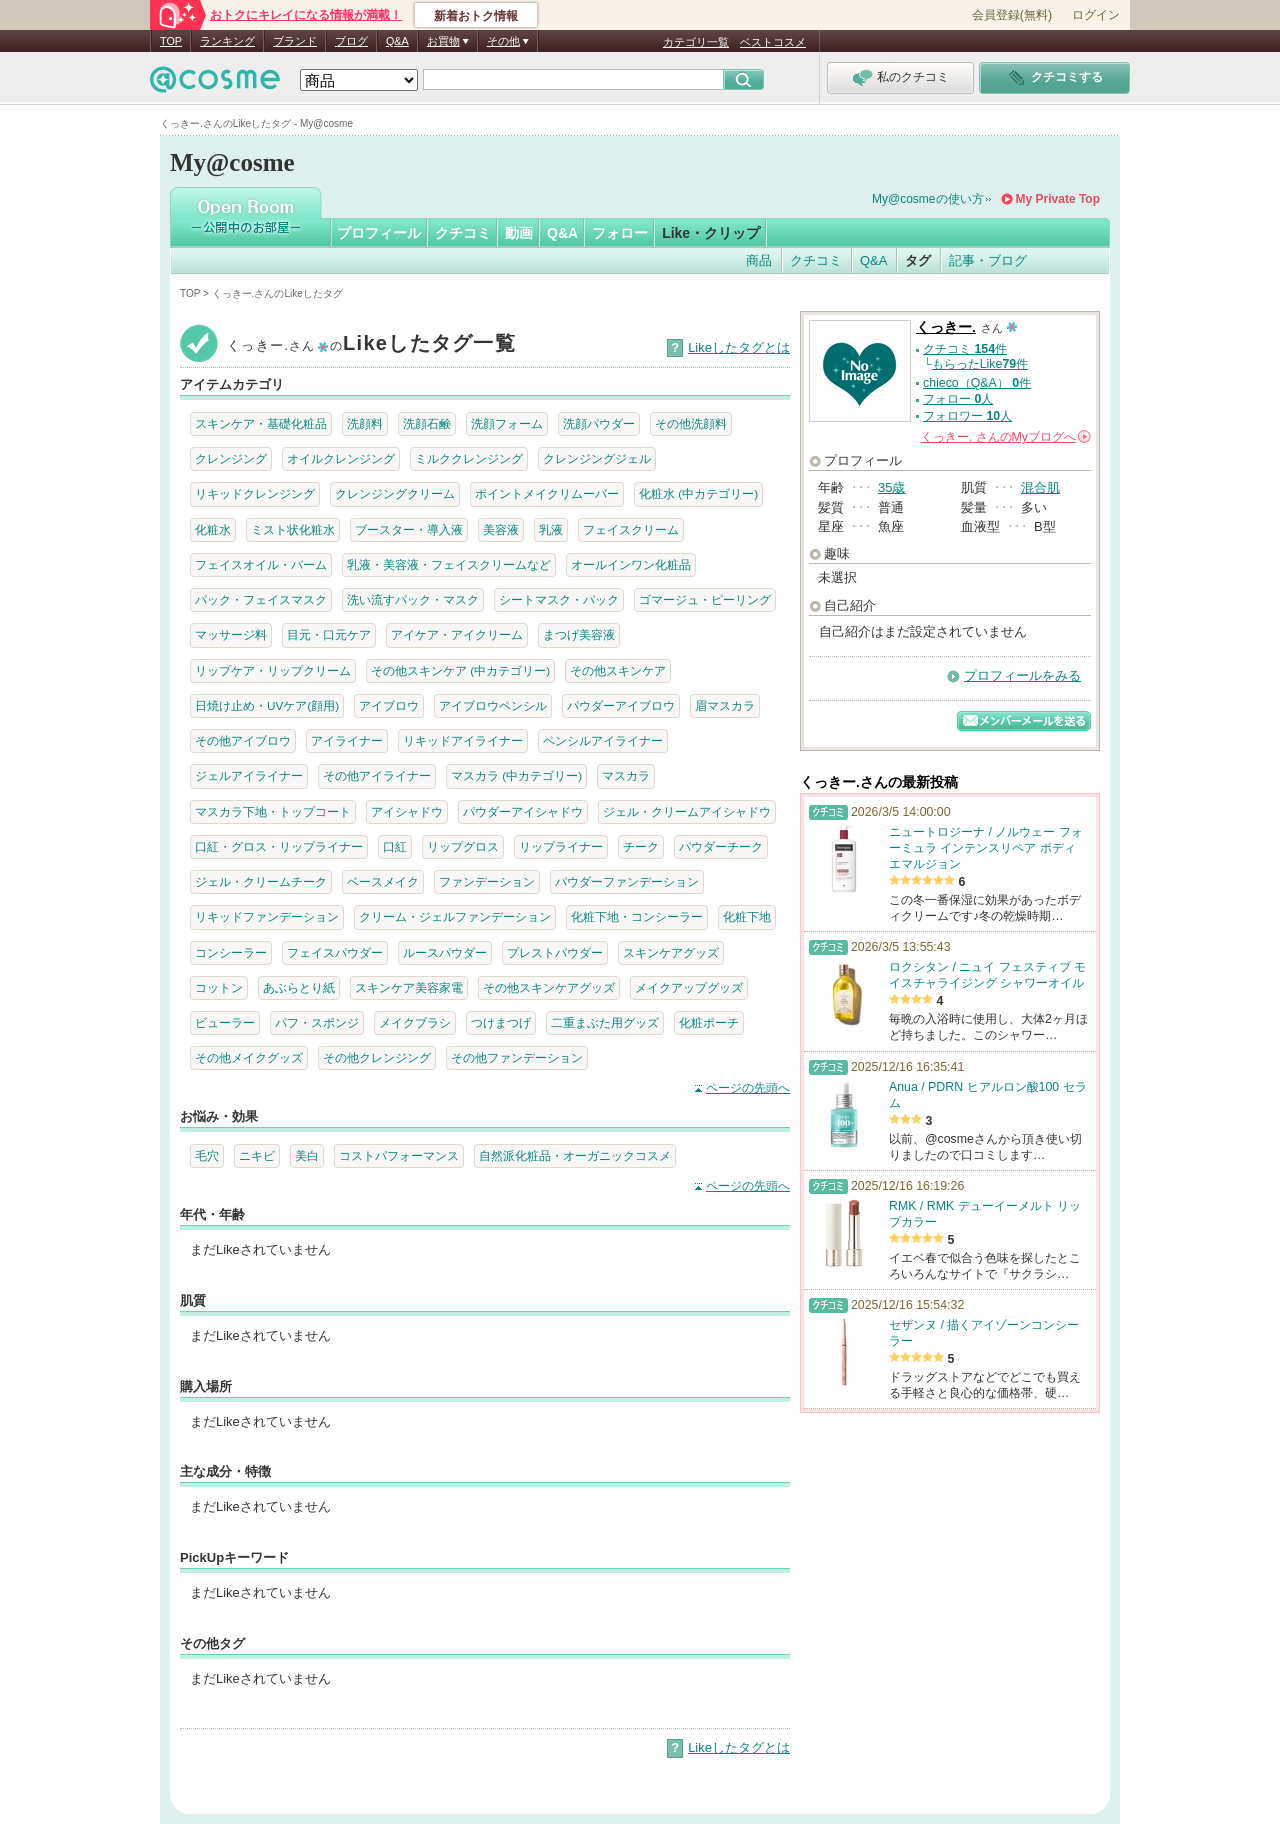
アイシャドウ (407, 811)
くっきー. (946, 327)
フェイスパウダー (335, 952)
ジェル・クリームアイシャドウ (687, 811)
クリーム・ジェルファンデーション (455, 916)
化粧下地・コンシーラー (637, 916)
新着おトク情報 (476, 16)
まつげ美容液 (579, 634)
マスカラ (626, 775)
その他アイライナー (377, 775)
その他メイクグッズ (249, 1057)
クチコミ (463, 233)
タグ (918, 260)
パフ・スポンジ (317, 1022)
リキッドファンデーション (267, 916)
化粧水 (213, 529)
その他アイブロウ (243, 740)
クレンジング (231, 458)
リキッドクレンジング (255, 493)
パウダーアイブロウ (621, 705)
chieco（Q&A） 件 (977, 383)
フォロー (620, 233)
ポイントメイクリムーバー (547, 493)
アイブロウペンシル (493, 705)
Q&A (397, 41)
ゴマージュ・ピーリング (705, 599)
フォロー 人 (958, 399)
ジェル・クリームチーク (261, 881)
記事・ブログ (988, 260)
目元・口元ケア (329, 634)
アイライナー (347, 740)
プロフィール (379, 233)
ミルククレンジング (469, 458)
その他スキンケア (618, 670)
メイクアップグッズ (689, 987)
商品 (759, 260)
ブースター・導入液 (409, 529)
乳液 (551, 529)
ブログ (351, 41)
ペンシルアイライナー (603, 740)
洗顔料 (365, 423)
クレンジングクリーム (395, 493)
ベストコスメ (773, 42)
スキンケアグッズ (671, 952)
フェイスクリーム (631, 529)
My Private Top (1058, 199)
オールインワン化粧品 (631, 564)
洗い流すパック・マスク (413, 599)
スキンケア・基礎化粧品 (261, 423)
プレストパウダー (555, 952)
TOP (171, 41)
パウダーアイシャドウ (523, 811)
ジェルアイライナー (249, 775)
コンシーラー (231, 952)
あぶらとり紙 (299, 987)
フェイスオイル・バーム (261, 564)
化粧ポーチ (709, 1022)
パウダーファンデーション (627, 881)
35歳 (891, 487)
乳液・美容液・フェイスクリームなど (449, 564)
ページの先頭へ (748, 1088)
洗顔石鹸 (427, 423)
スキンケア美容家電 (409, 987)
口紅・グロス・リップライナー (279, 846)
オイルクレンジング (341, 458)
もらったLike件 (980, 364)
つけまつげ (501, 1022)
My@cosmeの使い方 (928, 199)
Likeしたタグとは (739, 347)
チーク (641, 846)
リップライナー (561, 846)
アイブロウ (389, 705)
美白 (307, 1155)
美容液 (501, 529)
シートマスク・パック (559, 599)
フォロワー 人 (967, 416)
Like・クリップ (711, 233)
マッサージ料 (231, 634)
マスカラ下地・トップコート (273, 811)
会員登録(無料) (1012, 15)
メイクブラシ (415, 1022)
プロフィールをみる (1022, 675)
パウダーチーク (721, 846)
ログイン (1096, 15)
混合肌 (1040, 487)
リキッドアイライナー (463, 740)
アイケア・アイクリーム (457, 634)
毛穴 (207, 1155)
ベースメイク (383, 881)
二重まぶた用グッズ (605, 1022)
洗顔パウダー (599, 423)
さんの (1006, 437)
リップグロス (463, 846)
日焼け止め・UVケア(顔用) (267, 705)
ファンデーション (487, 881)
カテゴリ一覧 (696, 42)
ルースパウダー (445, 952)
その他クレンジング (377, 1057)
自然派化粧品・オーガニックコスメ (575, 1155)
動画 (519, 233)
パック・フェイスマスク (261, 599)
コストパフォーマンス (399, 1155)
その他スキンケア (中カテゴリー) (460, 670)
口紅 (395, 846)
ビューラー (225, 1022)
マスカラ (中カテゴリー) (516, 775)
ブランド (295, 41)
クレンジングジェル (597, 458)
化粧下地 (747, 916)
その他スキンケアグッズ (549, 987)
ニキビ (257, 1155)
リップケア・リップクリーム (273, 670)
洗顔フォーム (507, 423)
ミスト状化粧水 (293, 529)
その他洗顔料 (691, 423)
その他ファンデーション (517, 1057)
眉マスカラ (725, 705)
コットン (219, 987)
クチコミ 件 (965, 349)
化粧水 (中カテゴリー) (698, 493)
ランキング (227, 41)
